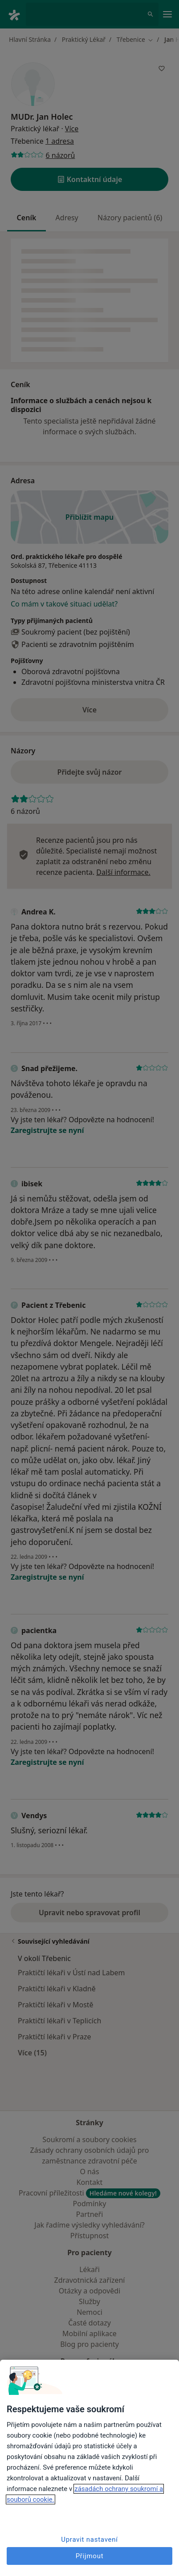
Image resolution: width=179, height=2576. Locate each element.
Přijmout (90, 2556)
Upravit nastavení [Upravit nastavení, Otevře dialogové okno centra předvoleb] (89, 2540)
